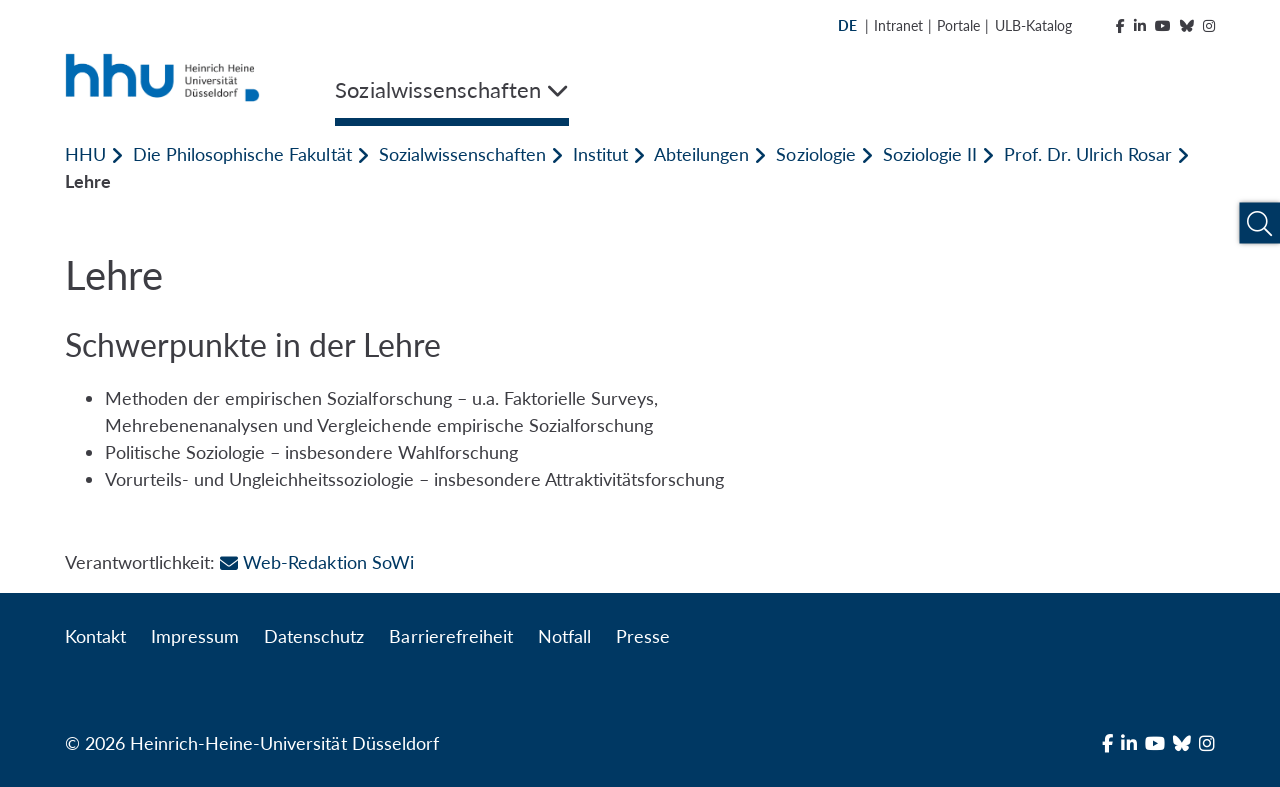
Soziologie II (930, 154)
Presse (643, 636)
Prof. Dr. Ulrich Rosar (1088, 154)
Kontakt (95, 636)
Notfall (564, 636)
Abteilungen (701, 154)
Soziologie (815, 154)
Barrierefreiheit (450, 636)
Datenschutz (314, 636)
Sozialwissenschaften (462, 154)
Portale (958, 25)
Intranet (898, 25)
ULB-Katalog (1033, 25)
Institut (600, 154)
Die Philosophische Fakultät (242, 154)
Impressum (195, 636)
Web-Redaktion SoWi (316, 562)
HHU (85, 154)
